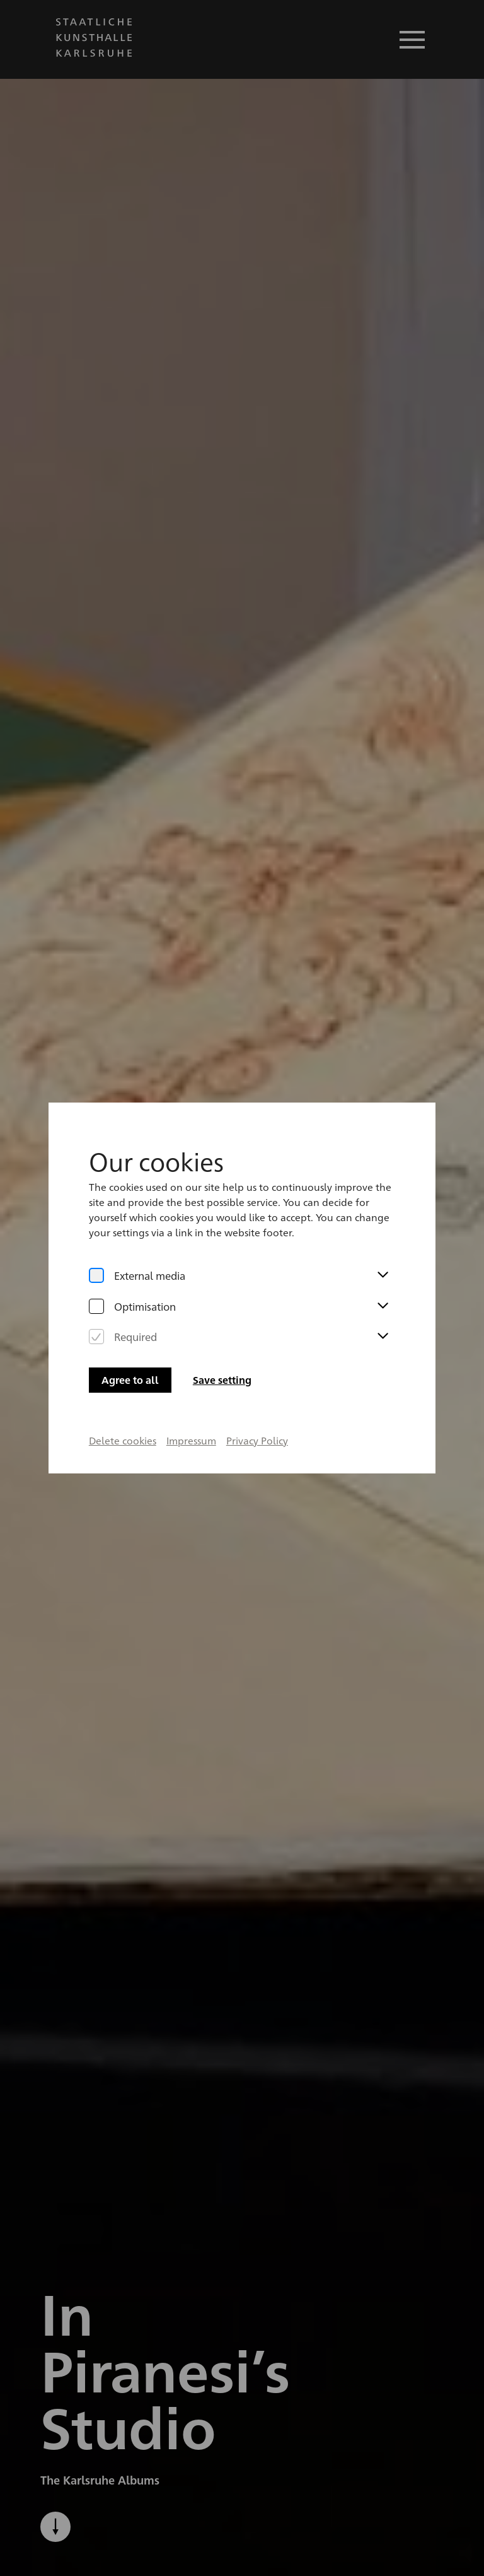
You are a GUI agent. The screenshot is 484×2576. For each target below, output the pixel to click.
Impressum (191, 1404)
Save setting (222, 1343)
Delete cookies (122, 1404)
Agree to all (129, 1343)
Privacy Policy (257, 1404)
